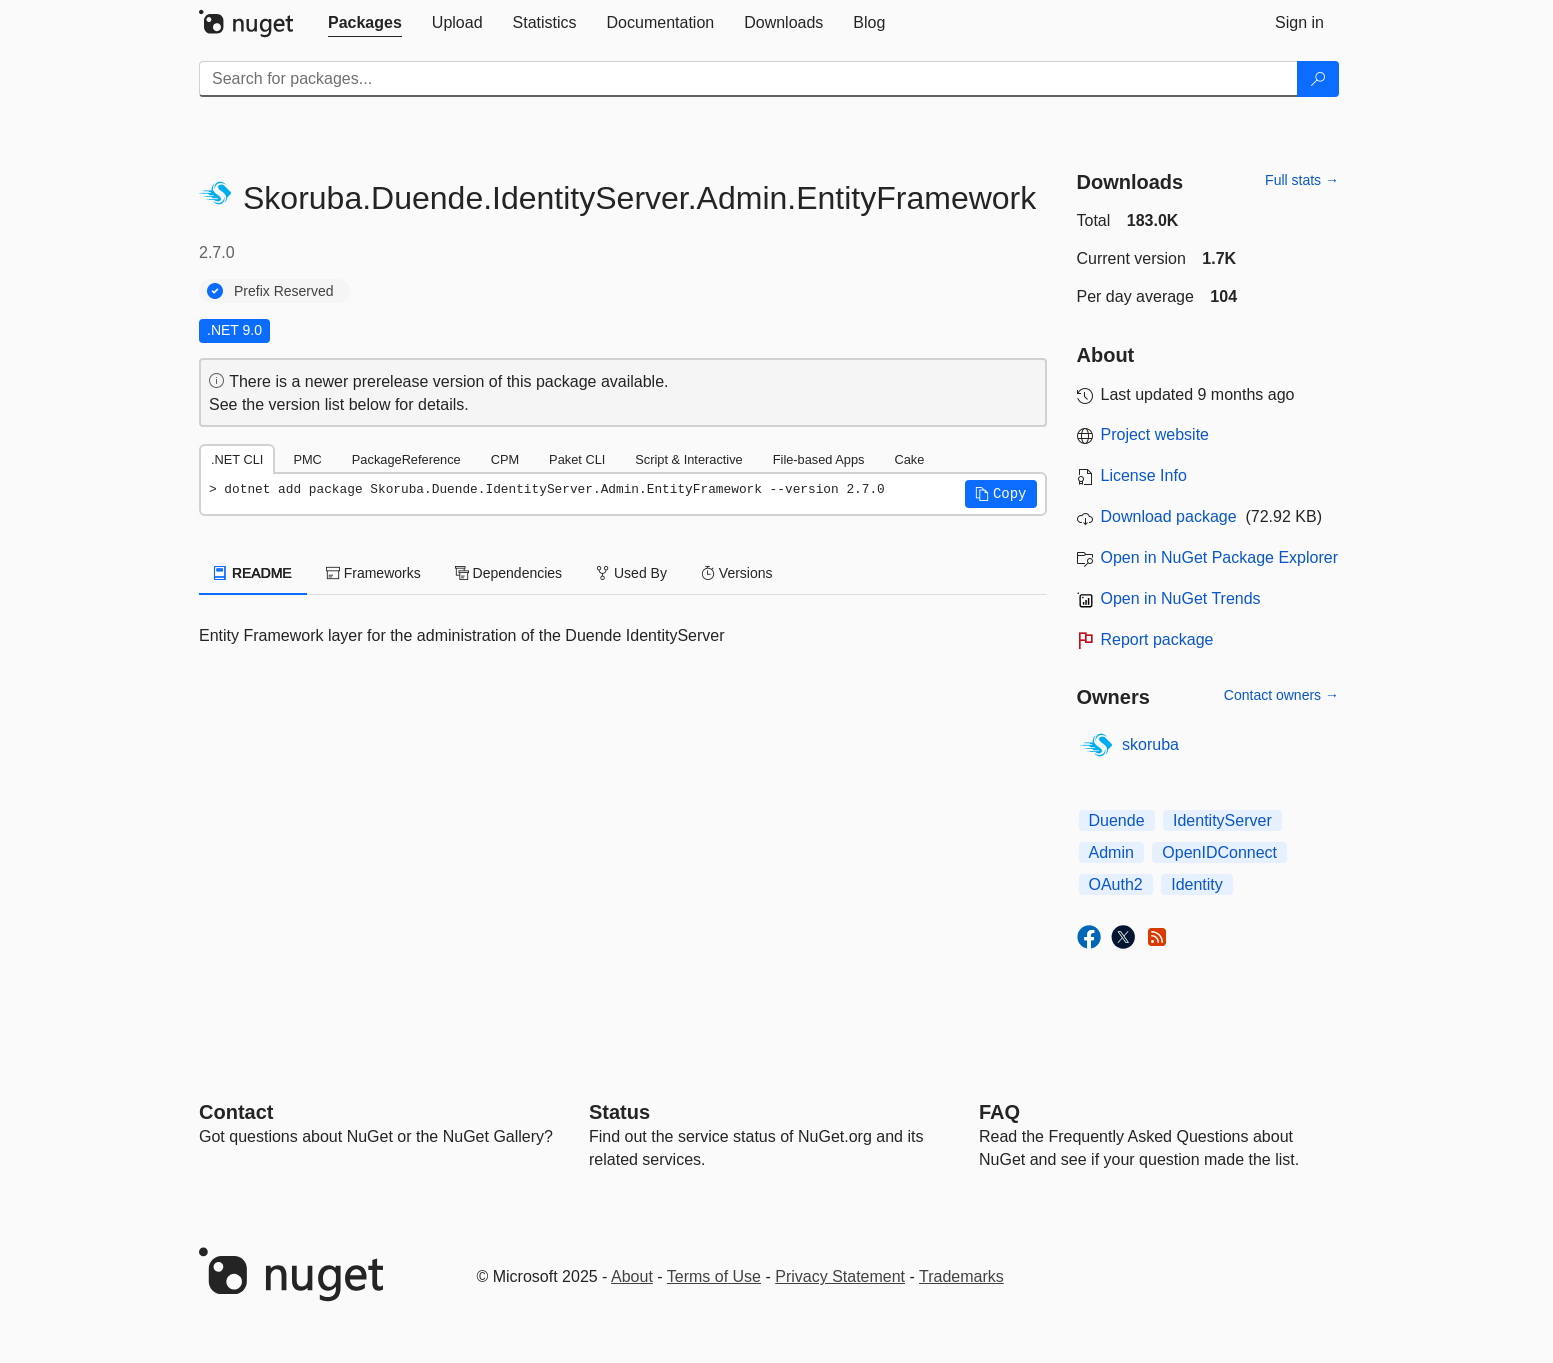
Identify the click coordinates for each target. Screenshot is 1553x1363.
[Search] (1318, 79)
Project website (1155, 434)
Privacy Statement (840, 1276)
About (632, 1276)
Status (619, 1112)
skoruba (1150, 744)
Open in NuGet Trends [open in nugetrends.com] (1181, 598)
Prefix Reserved (284, 291)
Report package (1157, 639)
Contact (236, 1112)
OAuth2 (1116, 884)
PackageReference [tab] (406, 459)
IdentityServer (1222, 820)
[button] (1001, 494)
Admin (1111, 852)
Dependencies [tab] (508, 573)
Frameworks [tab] (373, 573)
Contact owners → (1281, 695)
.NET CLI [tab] (237, 459)
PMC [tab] (307, 459)
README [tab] (253, 573)
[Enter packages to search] (748, 79)
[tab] (365, 23)
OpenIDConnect (1219, 852)
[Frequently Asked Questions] (999, 1112)
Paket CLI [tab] (577, 459)
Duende (1117, 820)
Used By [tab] (631, 573)
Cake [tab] (909, 459)
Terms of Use (714, 1276)
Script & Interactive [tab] (688, 459)
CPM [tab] (505, 459)
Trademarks (961, 1276)
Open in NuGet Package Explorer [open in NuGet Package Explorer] (1219, 557)
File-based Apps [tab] (819, 459)
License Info (1144, 475)
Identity (1197, 884)
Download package (1169, 516)
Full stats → (1302, 180)
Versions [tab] (737, 573)
